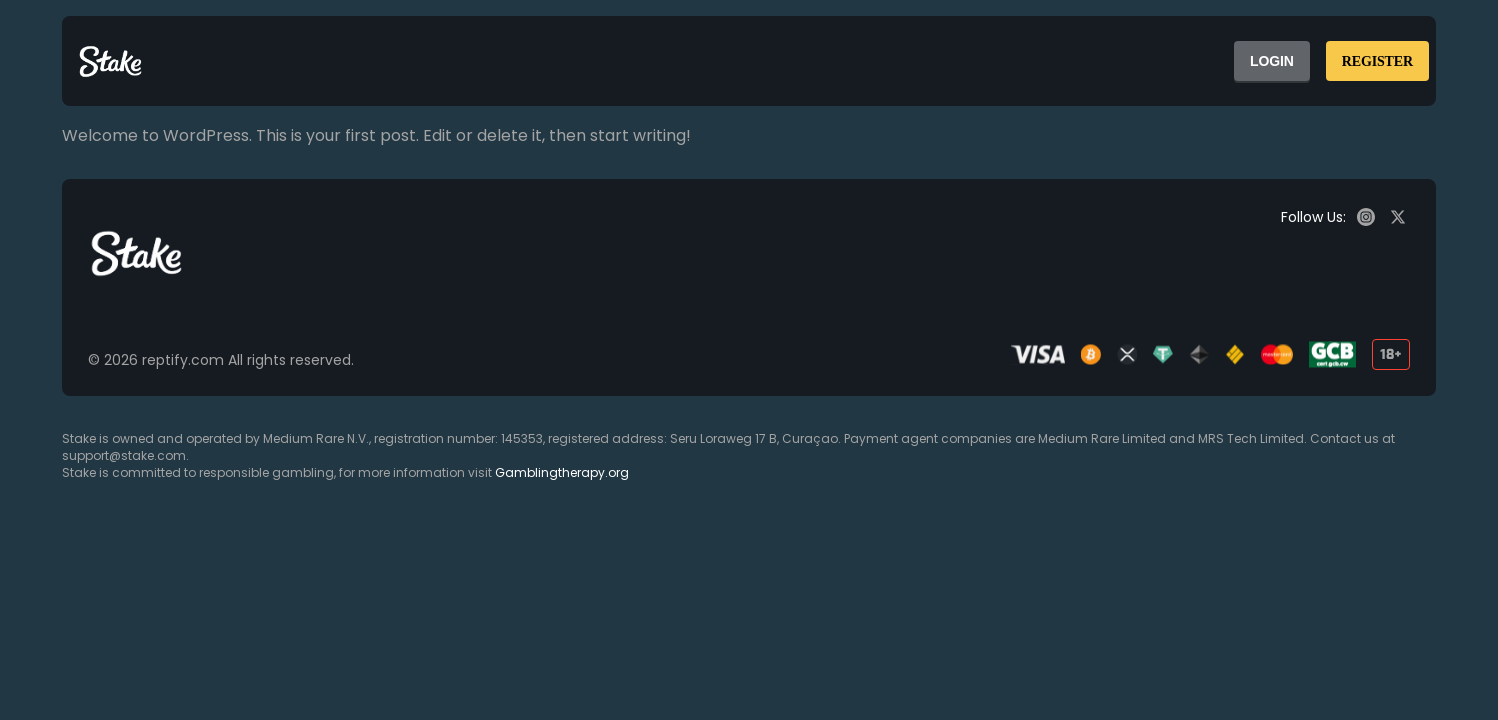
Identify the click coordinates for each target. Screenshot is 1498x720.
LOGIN (1272, 61)
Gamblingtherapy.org (562, 472)
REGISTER (1377, 61)
